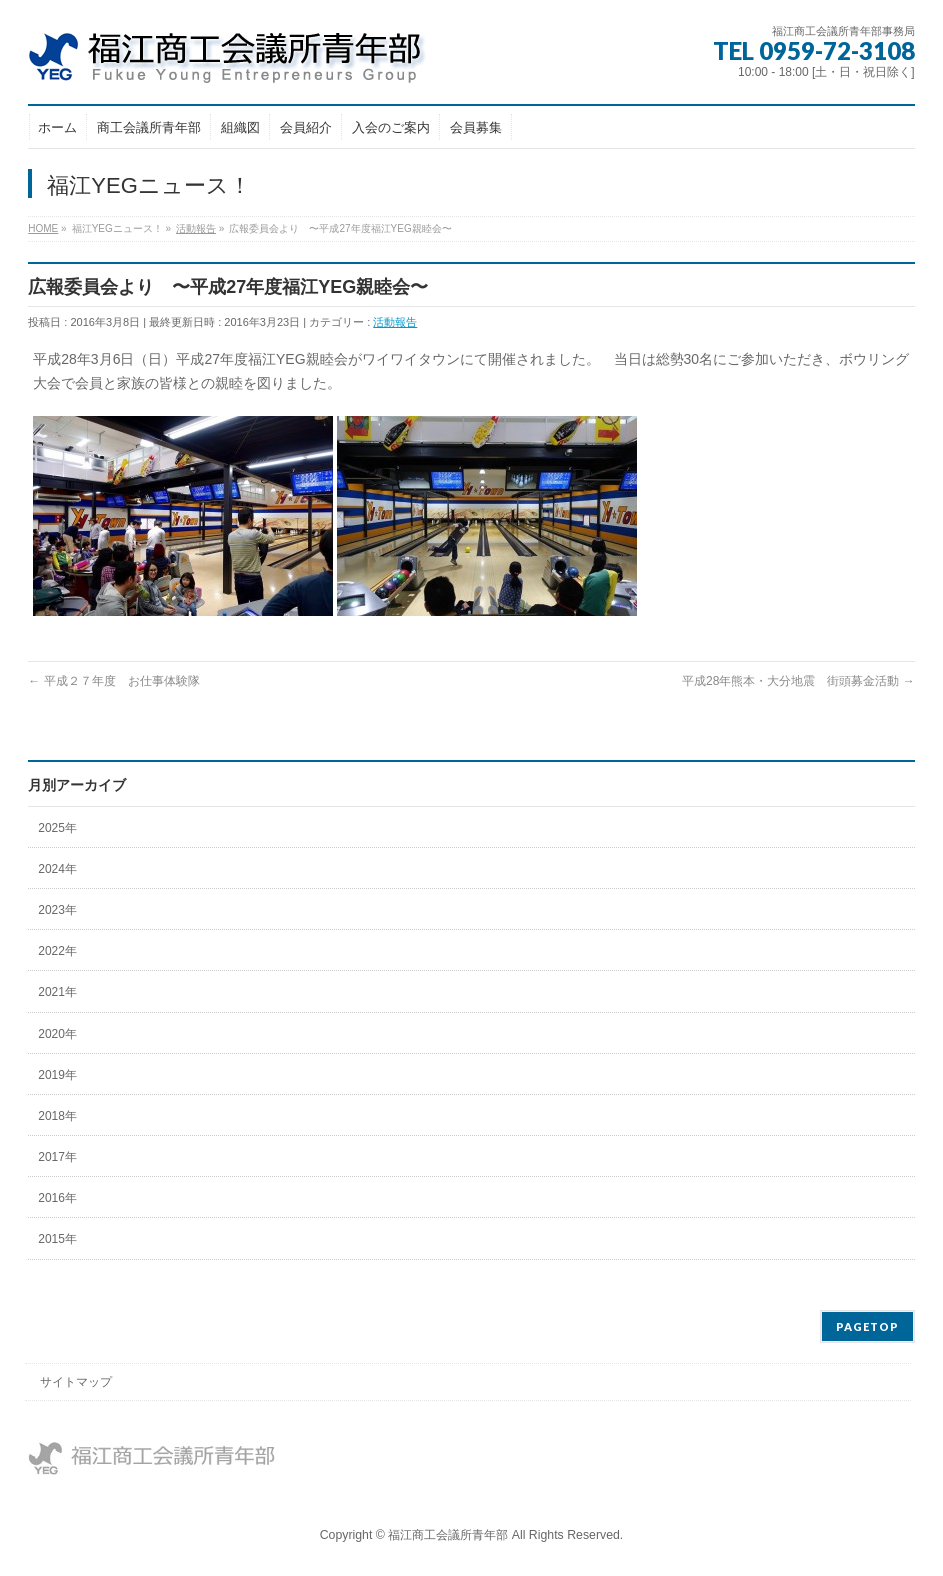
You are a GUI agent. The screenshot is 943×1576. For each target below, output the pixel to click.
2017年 (57, 1157)
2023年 (57, 910)
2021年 (57, 992)
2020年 (57, 1034)
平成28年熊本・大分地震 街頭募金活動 (798, 681)
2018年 (57, 1116)
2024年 (57, 869)
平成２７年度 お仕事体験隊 (113, 681)
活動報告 (395, 322)
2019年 (57, 1075)
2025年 (57, 828)
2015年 (57, 1239)
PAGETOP (867, 1326)
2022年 (57, 951)
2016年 (57, 1198)
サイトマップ (76, 1382)
